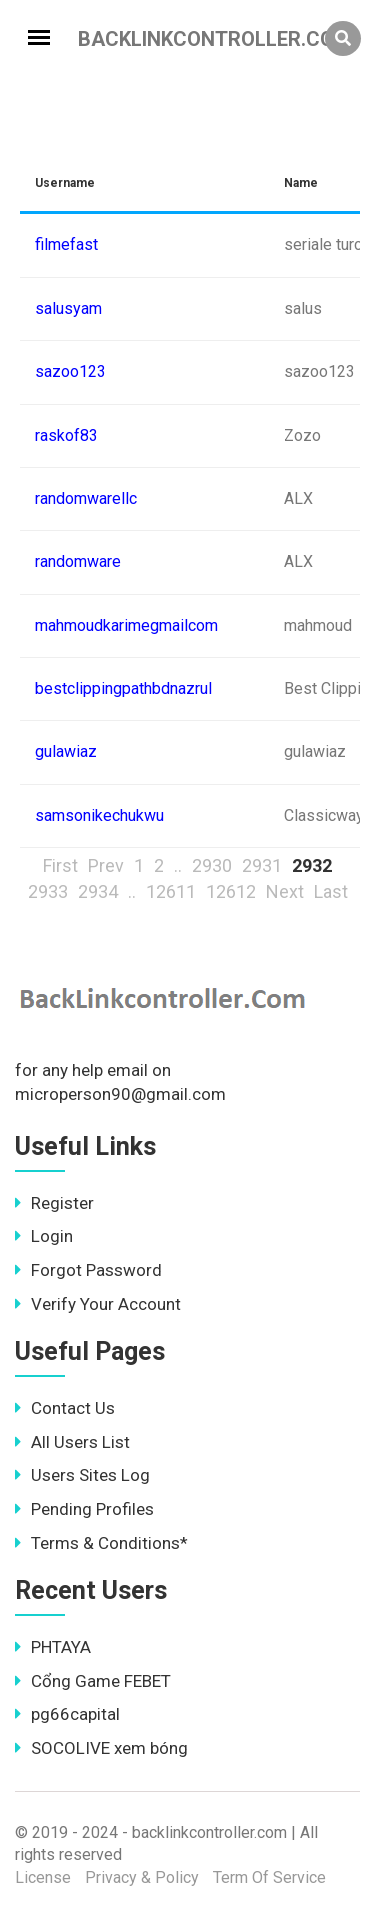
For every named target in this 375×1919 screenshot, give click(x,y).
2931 (262, 865)
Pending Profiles (84, 1509)
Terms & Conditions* (101, 1543)
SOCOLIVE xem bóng (101, 1748)
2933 (48, 891)
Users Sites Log (82, 1475)
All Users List (72, 1442)
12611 (171, 891)
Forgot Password (88, 1270)
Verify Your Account (98, 1304)
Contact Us (65, 1408)
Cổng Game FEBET (93, 1681)
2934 (98, 891)
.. (178, 865)
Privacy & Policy (142, 1877)
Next (285, 891)
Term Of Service (269, 1877)
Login (44, 1236)
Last (331, 891)
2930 (212, 865)
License (43, 1877)
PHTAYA (53, 1647)
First (60, 865)
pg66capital (67, 1714)
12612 (231, 891)
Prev (106, 865)
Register (54, 1203)
